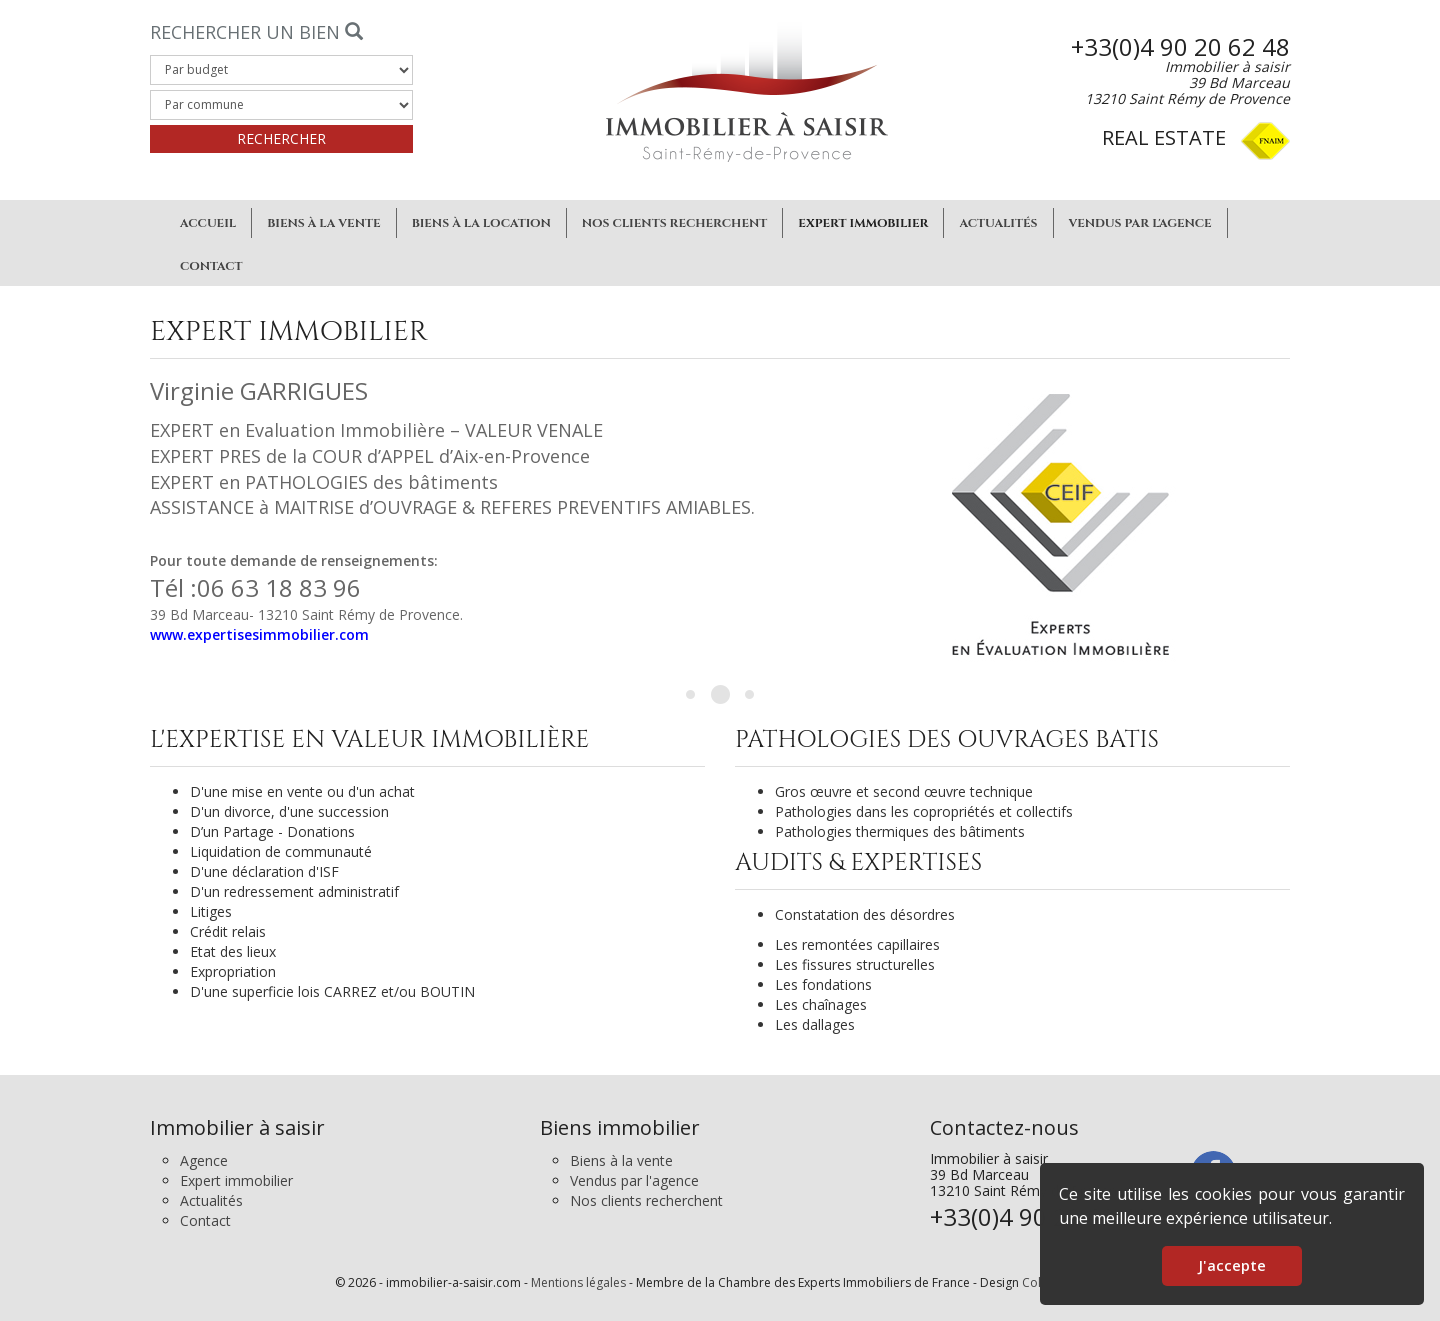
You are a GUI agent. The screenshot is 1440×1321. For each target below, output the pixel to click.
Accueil (208, 223)
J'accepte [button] (1232, 1265)
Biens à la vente (323, 223)
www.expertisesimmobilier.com (259, 634)
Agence (204, 1160)
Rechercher (281, 138)
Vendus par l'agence (1140, 223)
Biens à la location (481, 223)
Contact (211, 266)
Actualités (998, 223)
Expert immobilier (863, 223)
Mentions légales (578, 1282)
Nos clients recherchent (675, 223)
